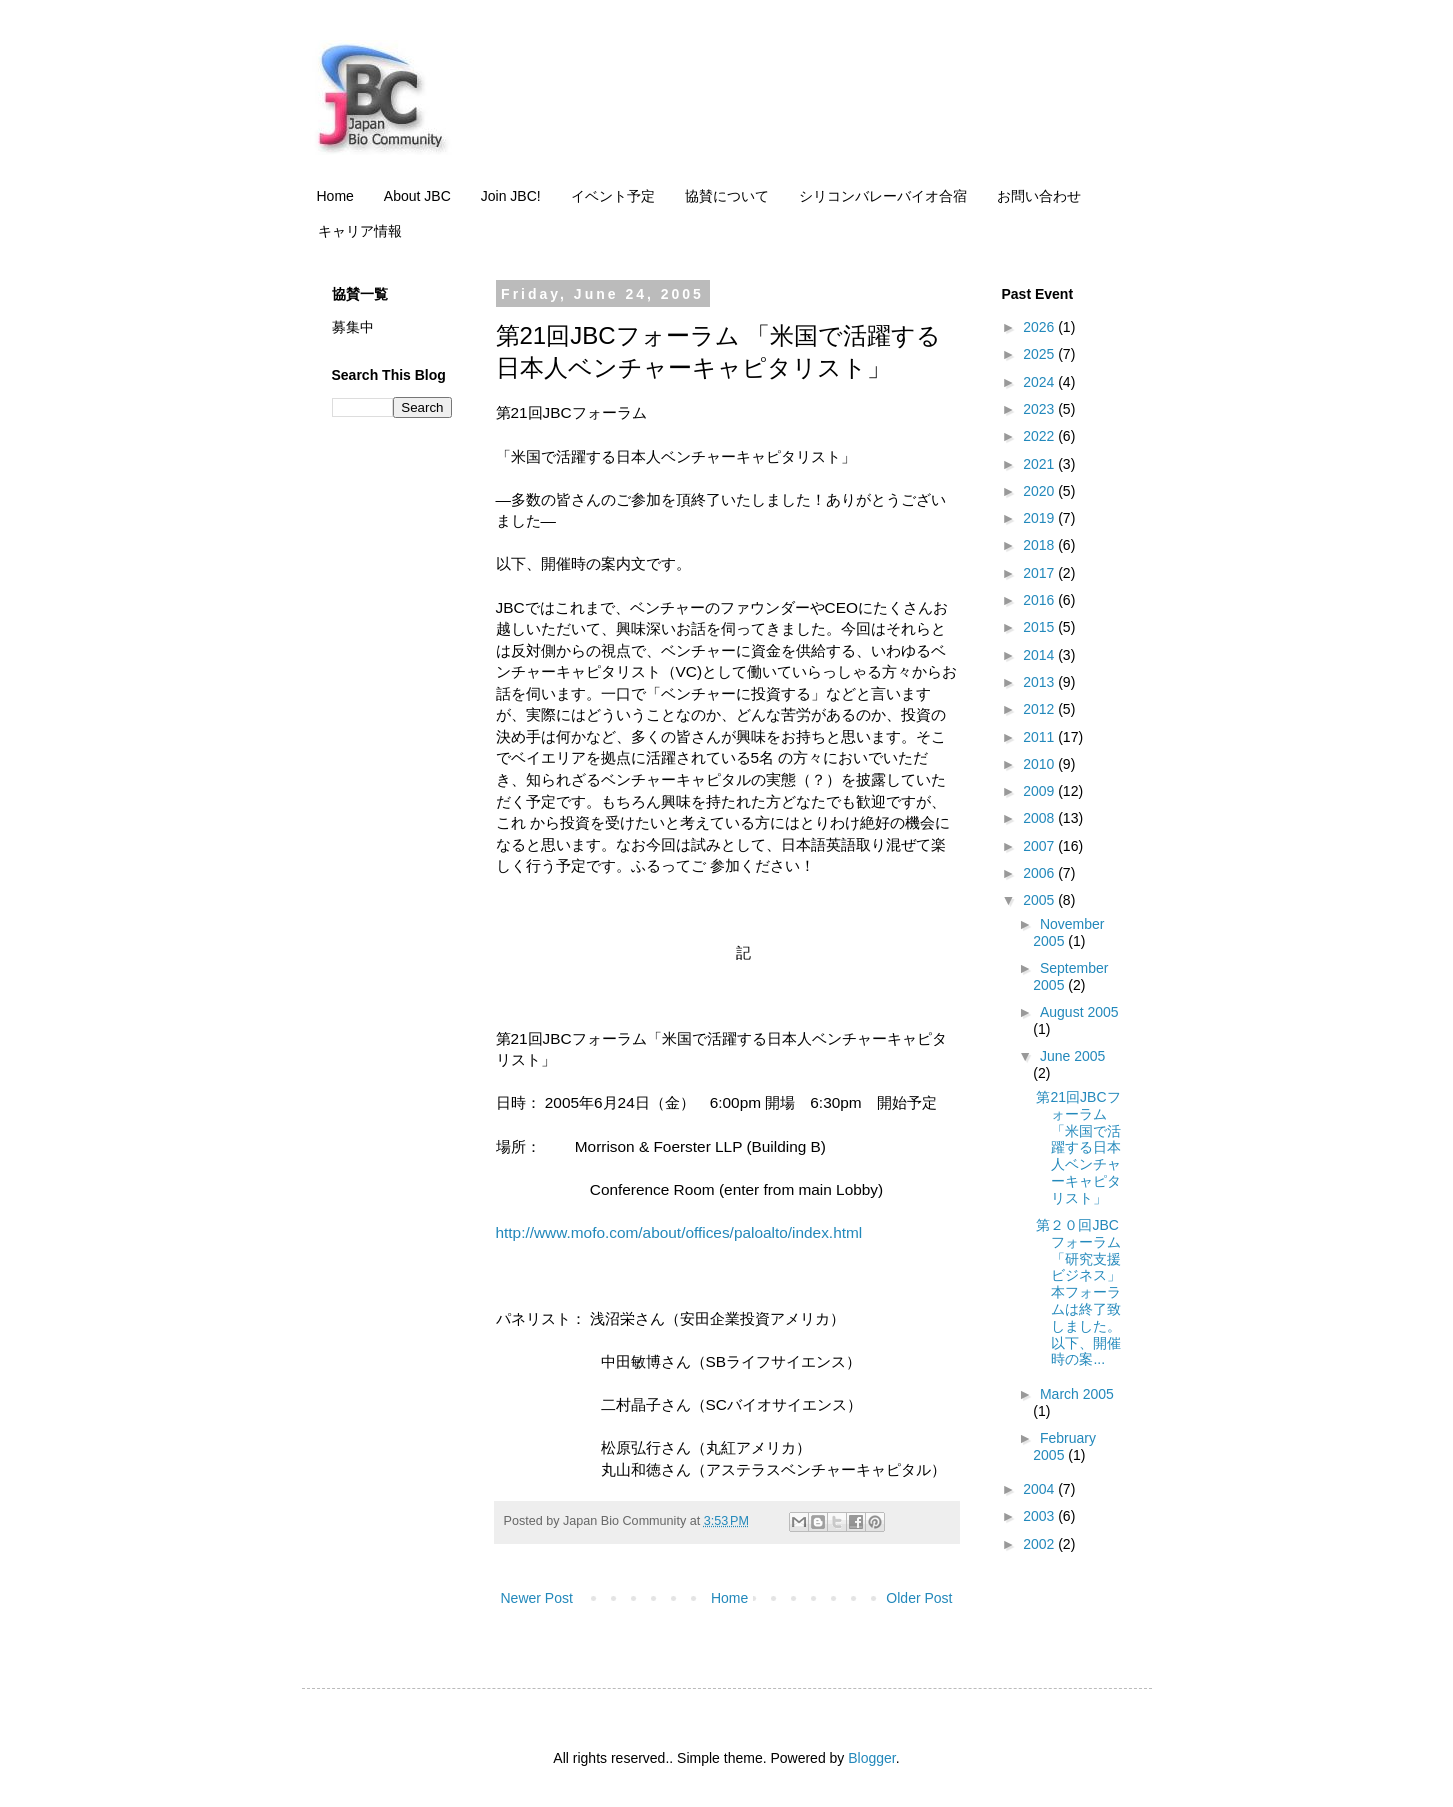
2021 (1040, 464)
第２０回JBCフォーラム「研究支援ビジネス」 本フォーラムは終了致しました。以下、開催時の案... (1078, 1292)
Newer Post (537, 1598)
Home (335, 196)
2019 (1040, 518)
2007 (1040, 846)
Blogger (871, 1758)
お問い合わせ (1039, 196)
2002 (1040, 1544)
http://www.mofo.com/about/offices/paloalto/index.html (679, 1232)
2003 (1040, 1516)
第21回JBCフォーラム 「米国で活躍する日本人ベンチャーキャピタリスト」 (1078, 1147)
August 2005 (1079, 1012)
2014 (1040, 655)
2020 (1040, 491)
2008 (1040, 818)
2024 (1040, 382)
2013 (1040, 682)
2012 (1040, 709)
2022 (1040, 436)
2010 (1040, 764)
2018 (1040, 545)
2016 (1040, 600)
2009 (1040, 791)
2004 (1040, 1489)
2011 (1040, 737)
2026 (1040, 327)
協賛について (727, 196)
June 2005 (1072, 1056)
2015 (1040, 627)
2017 (1040, 573)
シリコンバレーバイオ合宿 (883, 196)
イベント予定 (613, 196)
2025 (1040, 354)
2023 (1040, 409)
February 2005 (1064, 1446)
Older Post (919, 1598)
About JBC (417, 196)
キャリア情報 (360, 231)
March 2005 (1077, 1394)
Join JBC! (511, 196)
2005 (1040, 900)
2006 (1040, 873)
